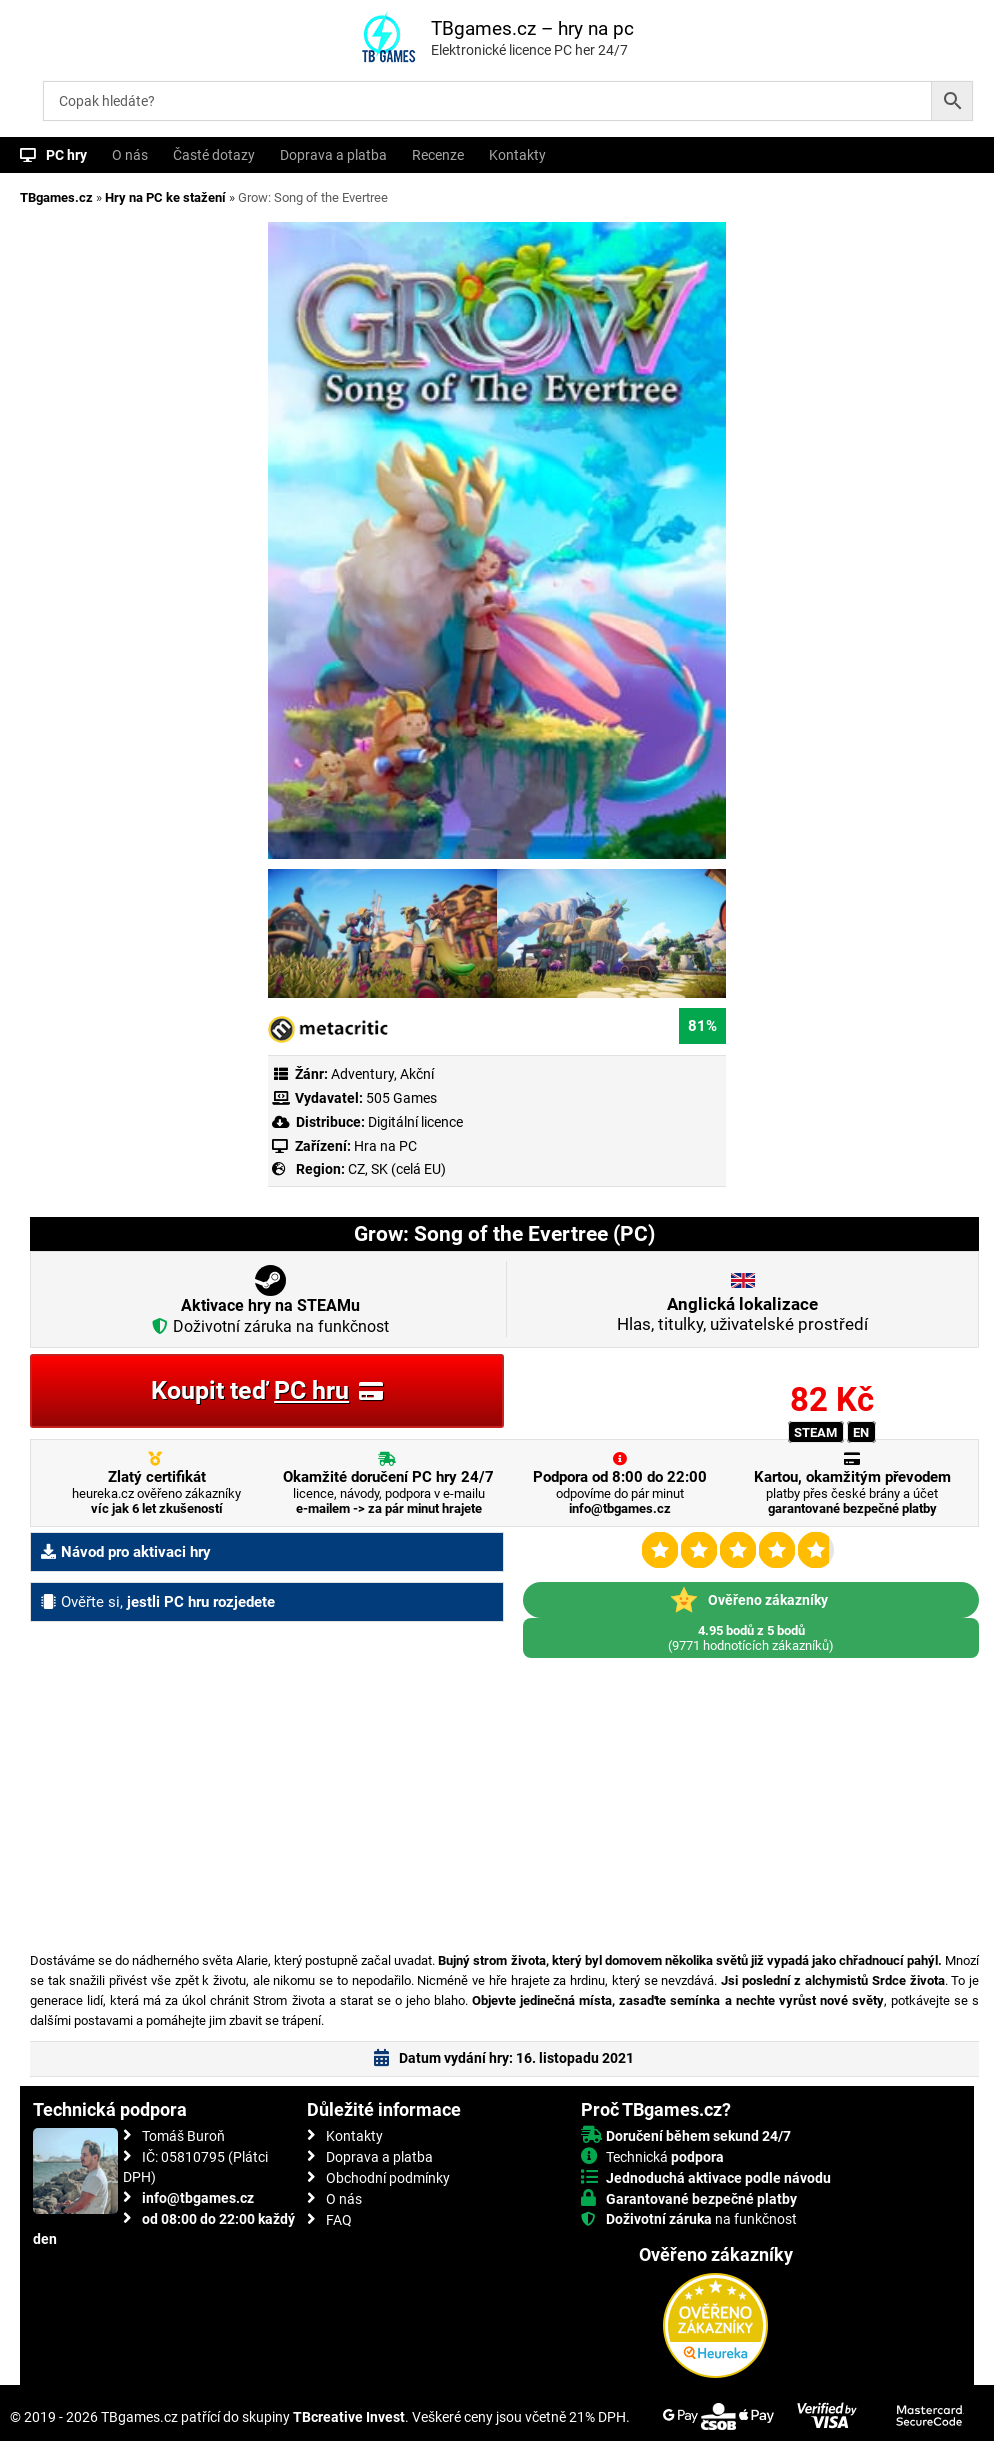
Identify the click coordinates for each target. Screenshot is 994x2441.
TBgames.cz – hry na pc (532, 28)
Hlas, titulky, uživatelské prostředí (742, 1314)
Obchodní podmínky (388, 2178)
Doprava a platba (333, 155)
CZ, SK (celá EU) (397, 1169)
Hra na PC (384, 1146)
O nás (130, 155)
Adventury (362, 1074)
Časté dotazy (214, 155)
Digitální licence (414, 1122)
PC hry (66, 155)
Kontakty (517, 155)
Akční (417, 1074)
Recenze (438, 155)
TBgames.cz (56, 197)
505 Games (401, 1098)
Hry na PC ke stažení (165, 197)
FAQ (339, 2220)
